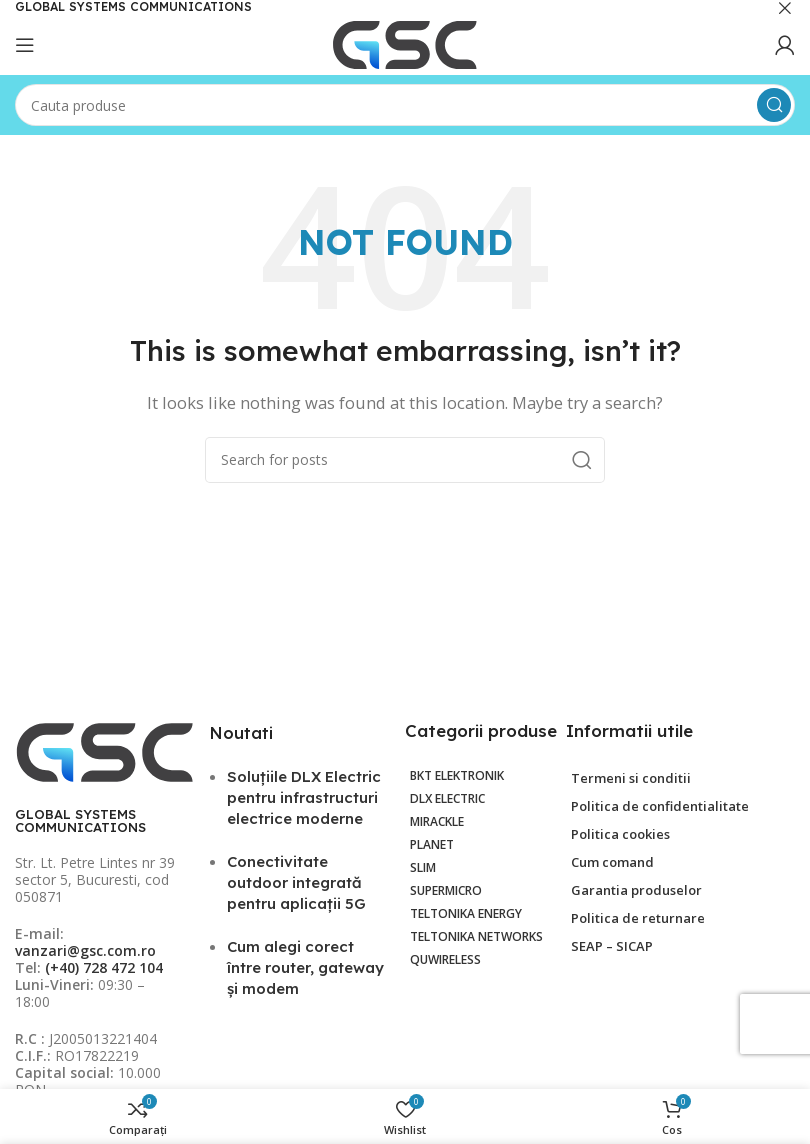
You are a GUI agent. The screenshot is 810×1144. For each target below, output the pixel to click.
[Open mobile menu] (25, 45)
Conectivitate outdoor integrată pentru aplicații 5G (296, 882)
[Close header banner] (785, 7)
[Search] (405, 105)
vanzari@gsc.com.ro (85, 950)
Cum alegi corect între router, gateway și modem (305, 967)
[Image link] (105, 751)
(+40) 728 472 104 (104, 967)
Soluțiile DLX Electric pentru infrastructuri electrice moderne (304, 797)
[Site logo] (405, 43)
